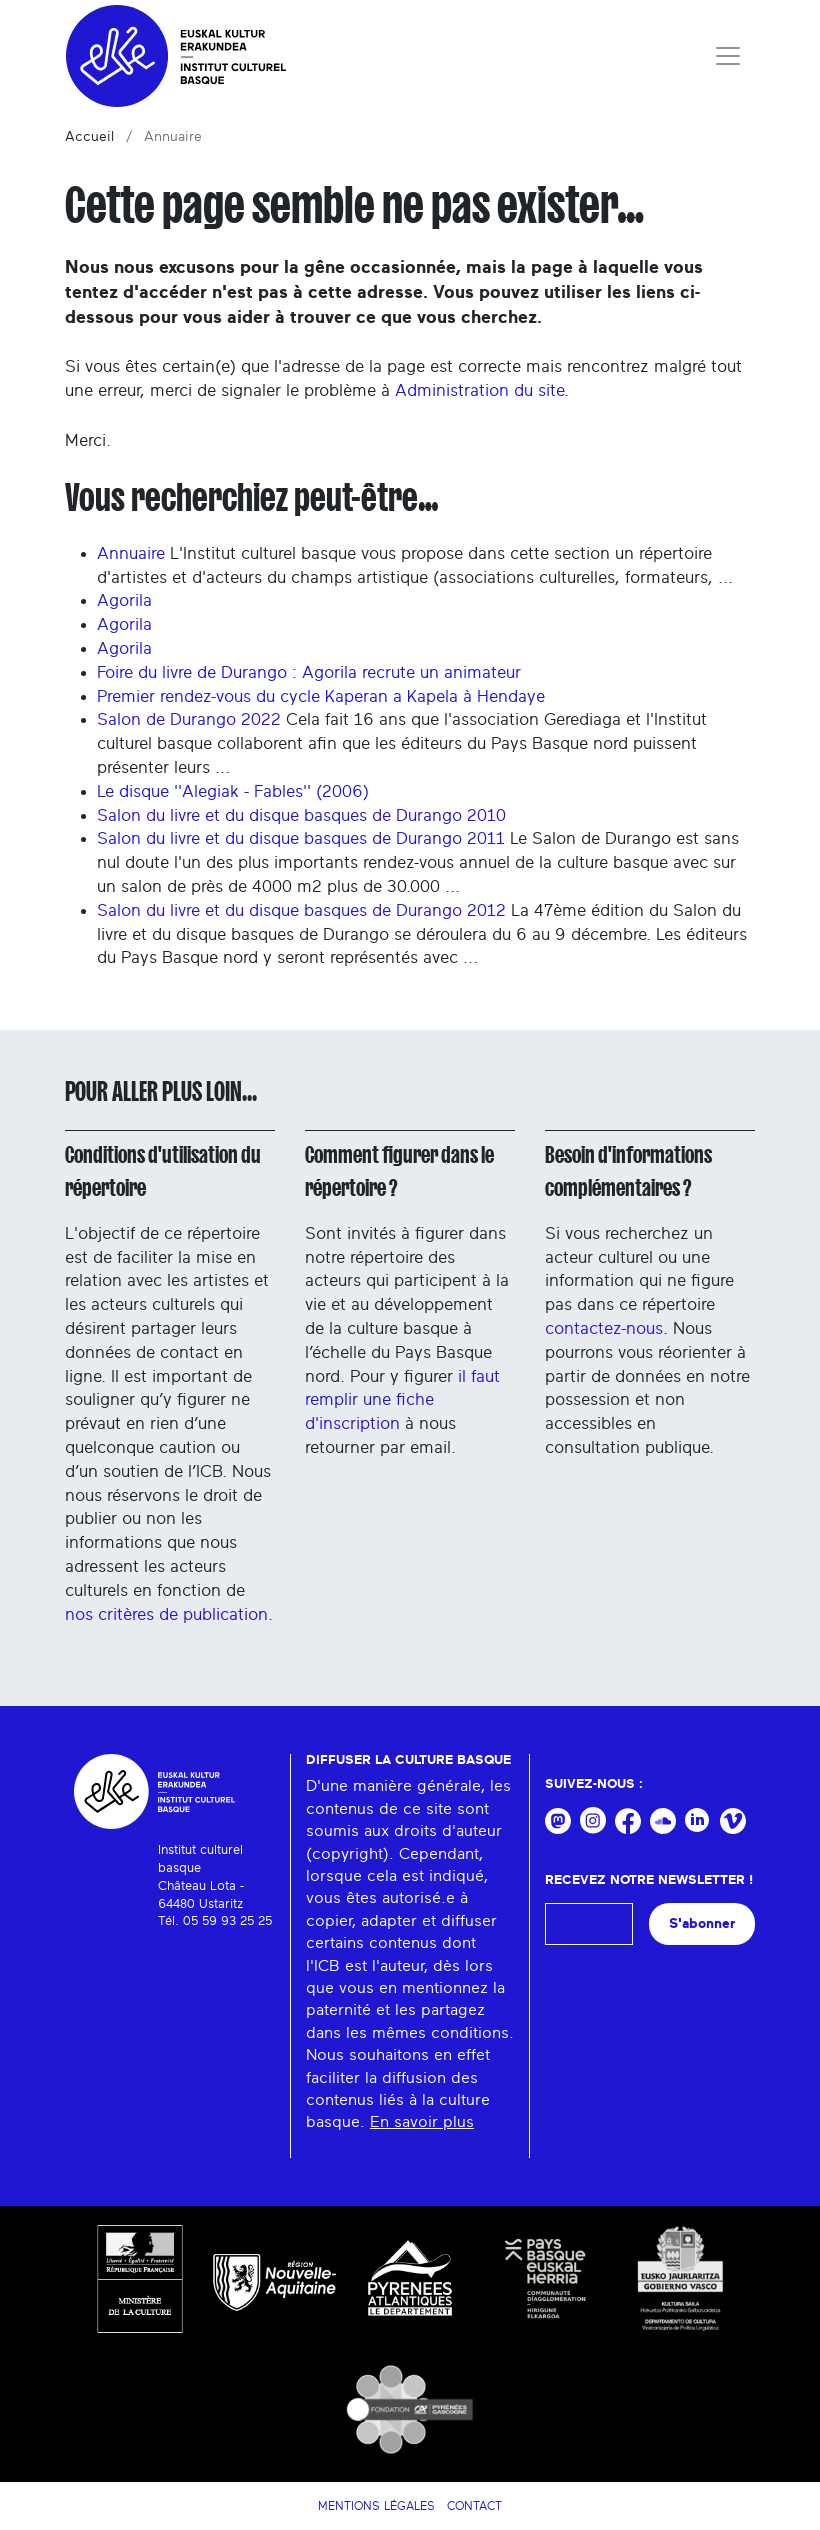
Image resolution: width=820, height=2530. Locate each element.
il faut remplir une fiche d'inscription (402, 1400)
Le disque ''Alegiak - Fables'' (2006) (233, 791)
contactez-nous (604, 1328)
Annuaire (131, 553)
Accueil (89, 137)
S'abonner (702, 1923)
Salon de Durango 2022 (189, 719)
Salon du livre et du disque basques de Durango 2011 (301, 838)
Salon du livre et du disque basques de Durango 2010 (301, 815)
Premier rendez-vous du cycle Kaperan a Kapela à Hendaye (321, 696)
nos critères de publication (166, 1614)
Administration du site (479, 390)
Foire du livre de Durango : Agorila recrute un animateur (309, 672)
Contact (474, 2506)
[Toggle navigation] (728, 56)
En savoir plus (422, 2122)
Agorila (124, 600)
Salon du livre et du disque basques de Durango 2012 (301, 910)
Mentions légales (376, 2506)
